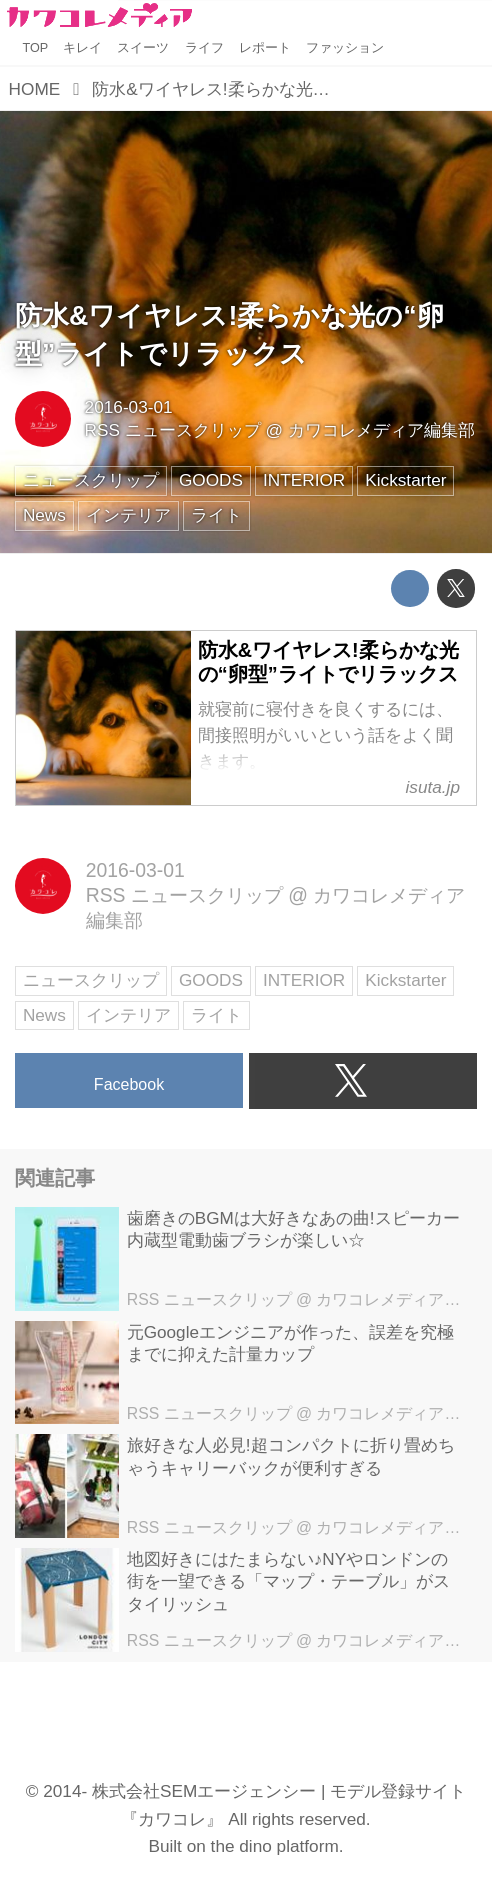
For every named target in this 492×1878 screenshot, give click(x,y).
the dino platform (275, 1846)
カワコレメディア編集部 (381, 430)
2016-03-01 (129, 407)
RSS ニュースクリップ (173, 430)
